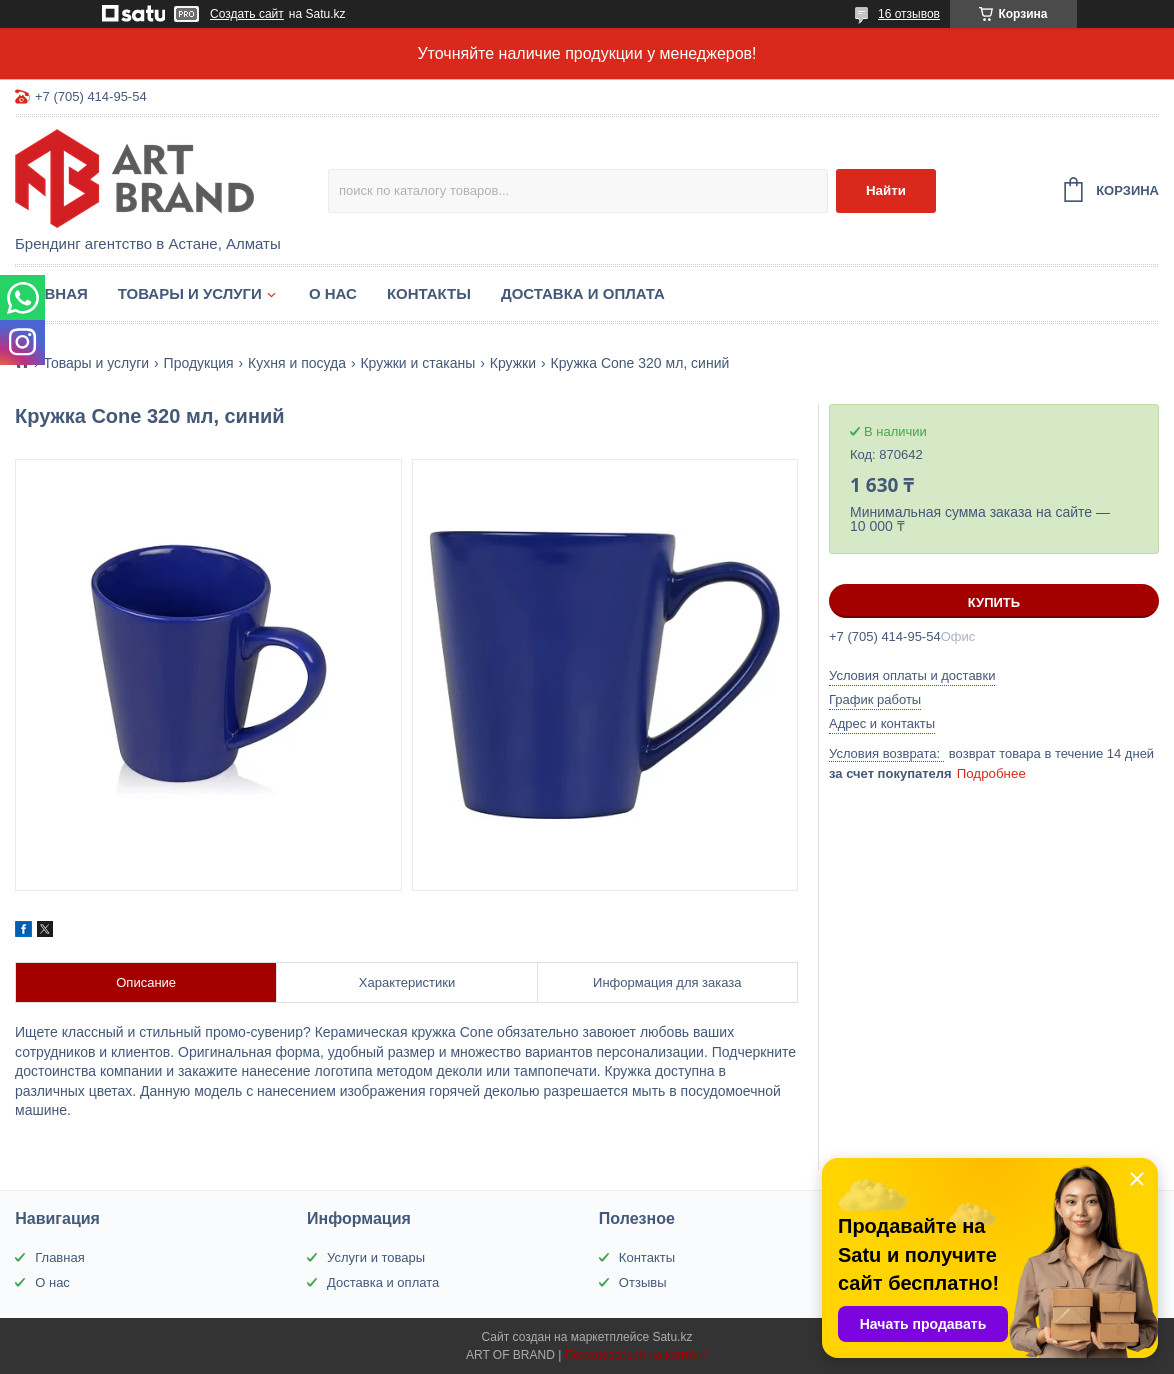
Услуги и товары (376, 1257)
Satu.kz (672, 1337)
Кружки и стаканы (417, 363)
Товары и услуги (190, 293)
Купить (994, 602)
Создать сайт (247, 14)
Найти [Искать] (886, 190)
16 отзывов (909, 14)
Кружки (513, 363)
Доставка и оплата (583, 293)
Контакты (429, 293)
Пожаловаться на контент (636, 1355)
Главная (51, 293)
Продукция (199, 363)
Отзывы (643, 1282)
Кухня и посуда (297, 363)
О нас (333, 293)
